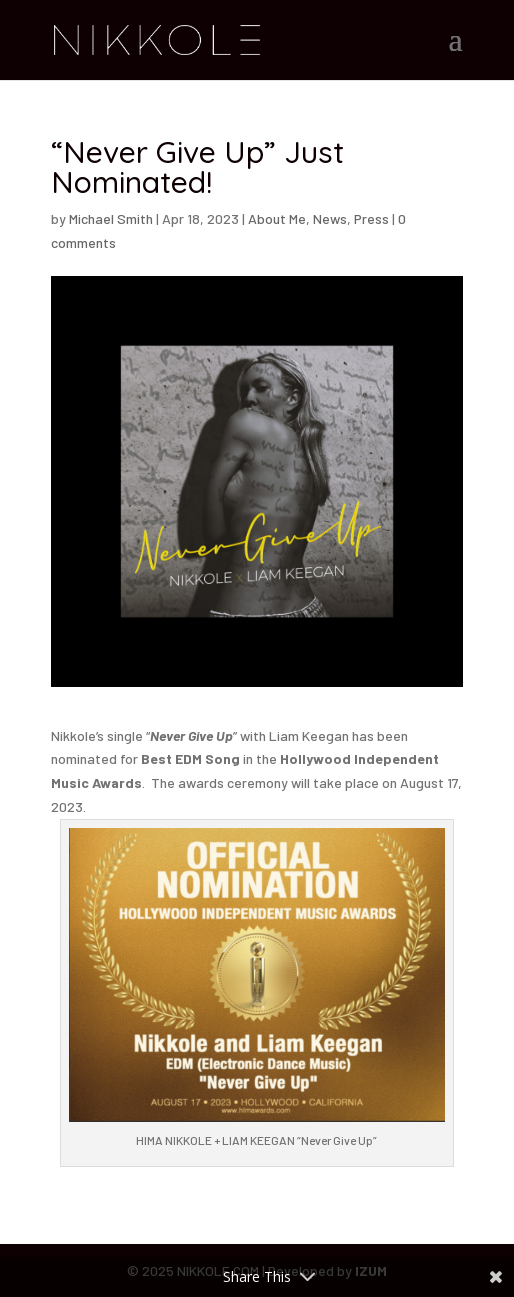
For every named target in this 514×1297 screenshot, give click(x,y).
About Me (277, 218)
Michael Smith (111, 218)
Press (371, 218)
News (330, 218)
